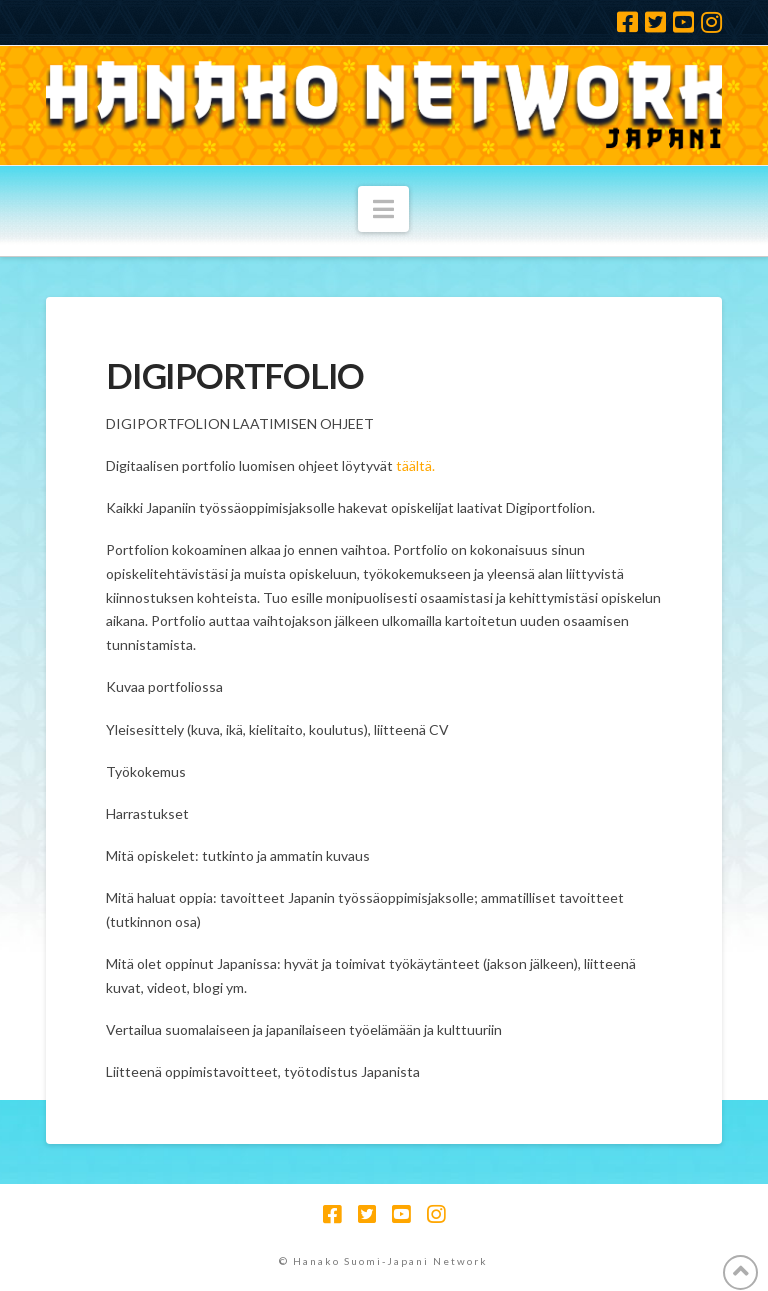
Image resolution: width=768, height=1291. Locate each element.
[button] (383, 209)
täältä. (415, 465)
